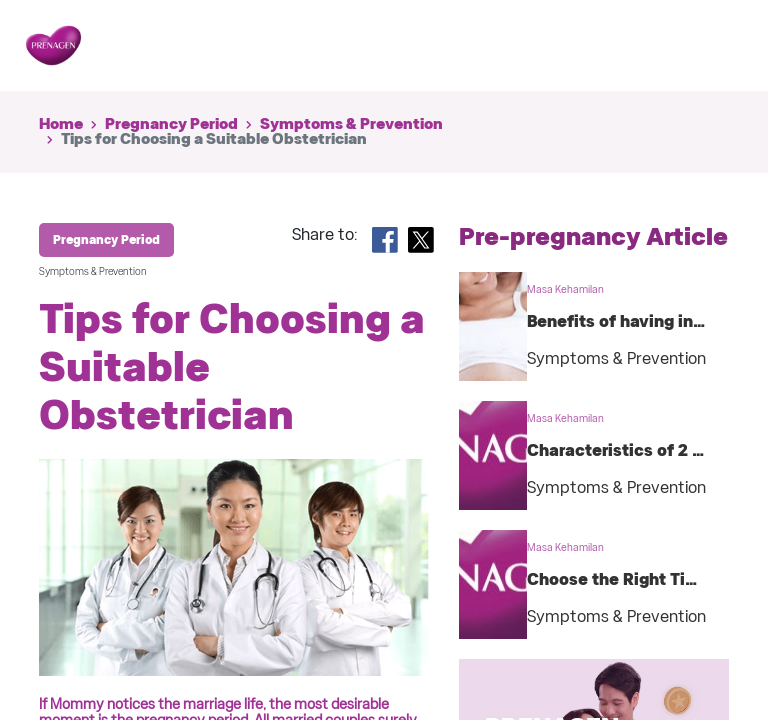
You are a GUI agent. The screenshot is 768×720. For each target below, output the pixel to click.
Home (61, 124)
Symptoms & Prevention (351, 124)
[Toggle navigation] (712, 46)
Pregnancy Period (171, 124)
